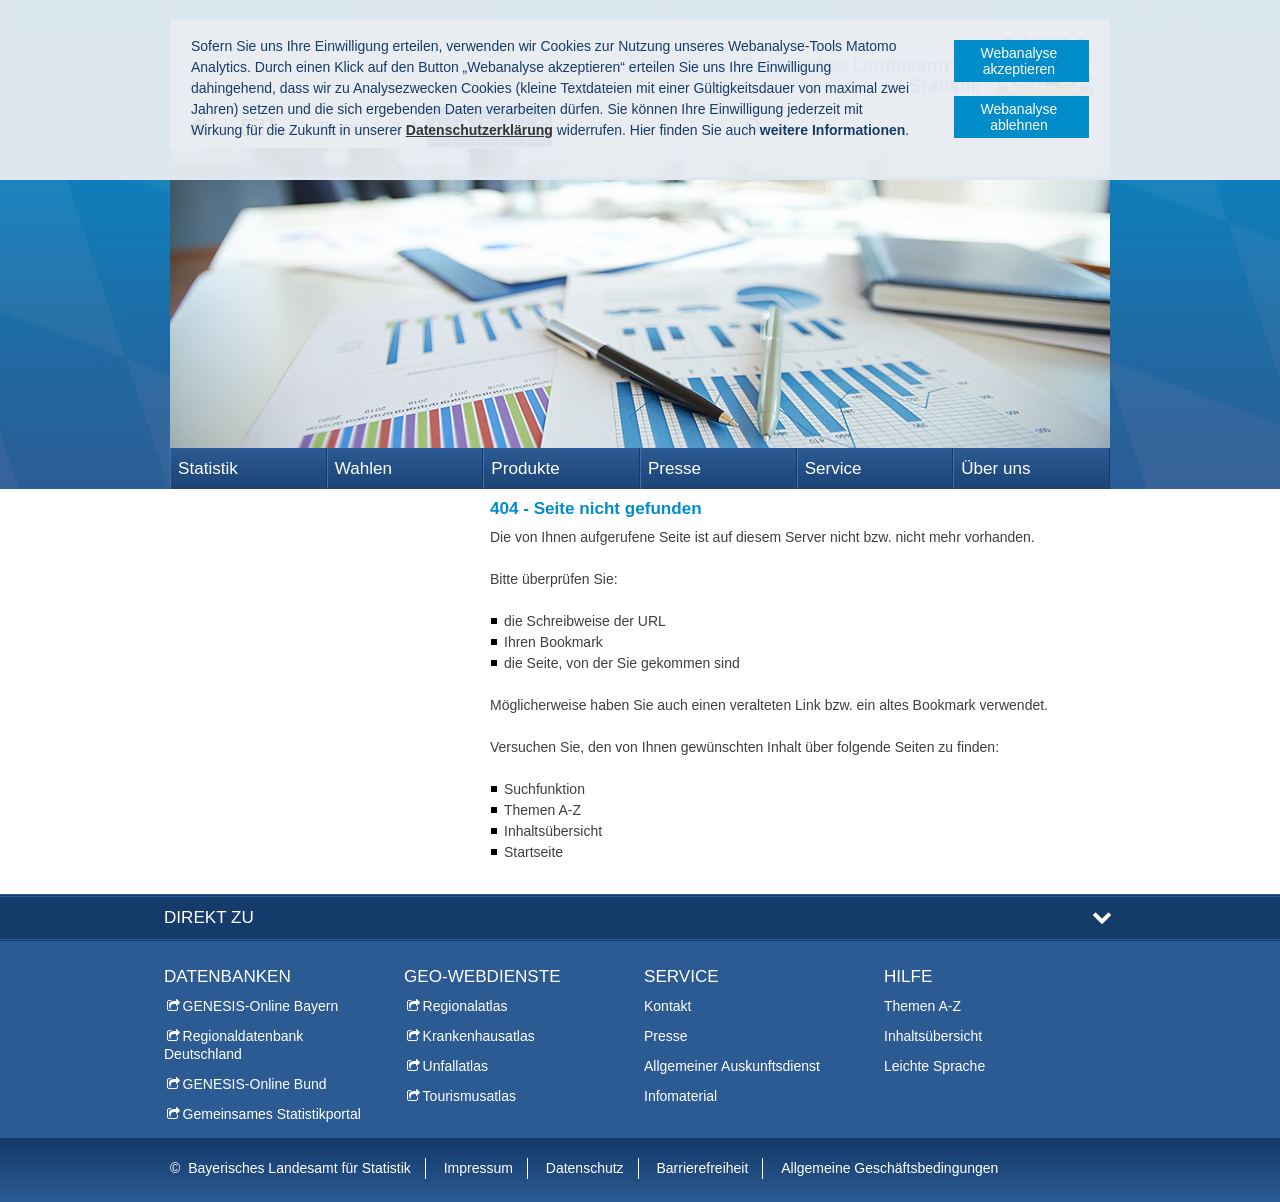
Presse (674, 468)
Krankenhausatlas (479, 1036)
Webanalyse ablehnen (1019, 117)
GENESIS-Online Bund (255, 1084)
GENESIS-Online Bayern (261, 1006)
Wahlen (363, 468)
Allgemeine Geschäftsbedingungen (889, 1168)
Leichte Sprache (934, 1066)
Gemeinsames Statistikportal (272, 1114)
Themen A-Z (922, 1006)
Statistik (208, 468)
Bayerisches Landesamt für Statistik (299, 1168)
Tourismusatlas (469, 1096)
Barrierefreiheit (703, 1168)
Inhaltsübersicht (933, 1036)
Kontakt (667, 1006)
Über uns (995, 468)
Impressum (478, 1168)
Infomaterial (680, 1096)
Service (833, 468)
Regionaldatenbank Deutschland (233, 1045)
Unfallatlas (455, 1066)
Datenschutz (585, 1168)
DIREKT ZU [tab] (209, 917)
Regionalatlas (465, 1006)
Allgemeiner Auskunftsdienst (732, 1066)
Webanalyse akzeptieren (1019, 61)
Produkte (525, 468)
